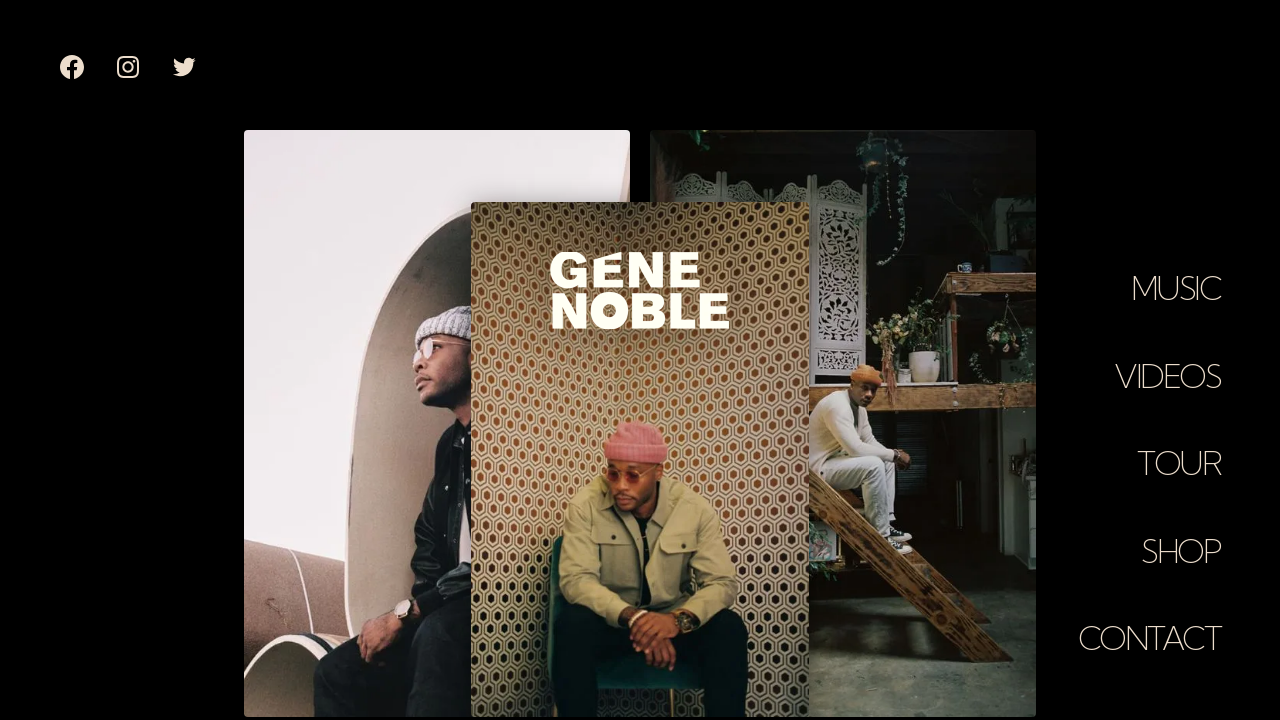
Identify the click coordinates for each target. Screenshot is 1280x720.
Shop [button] (1180, 551)
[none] (72, 67)
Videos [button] (1167, 376)
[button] (1175, 279)
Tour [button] (1178, 463)
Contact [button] (1149, 638)
